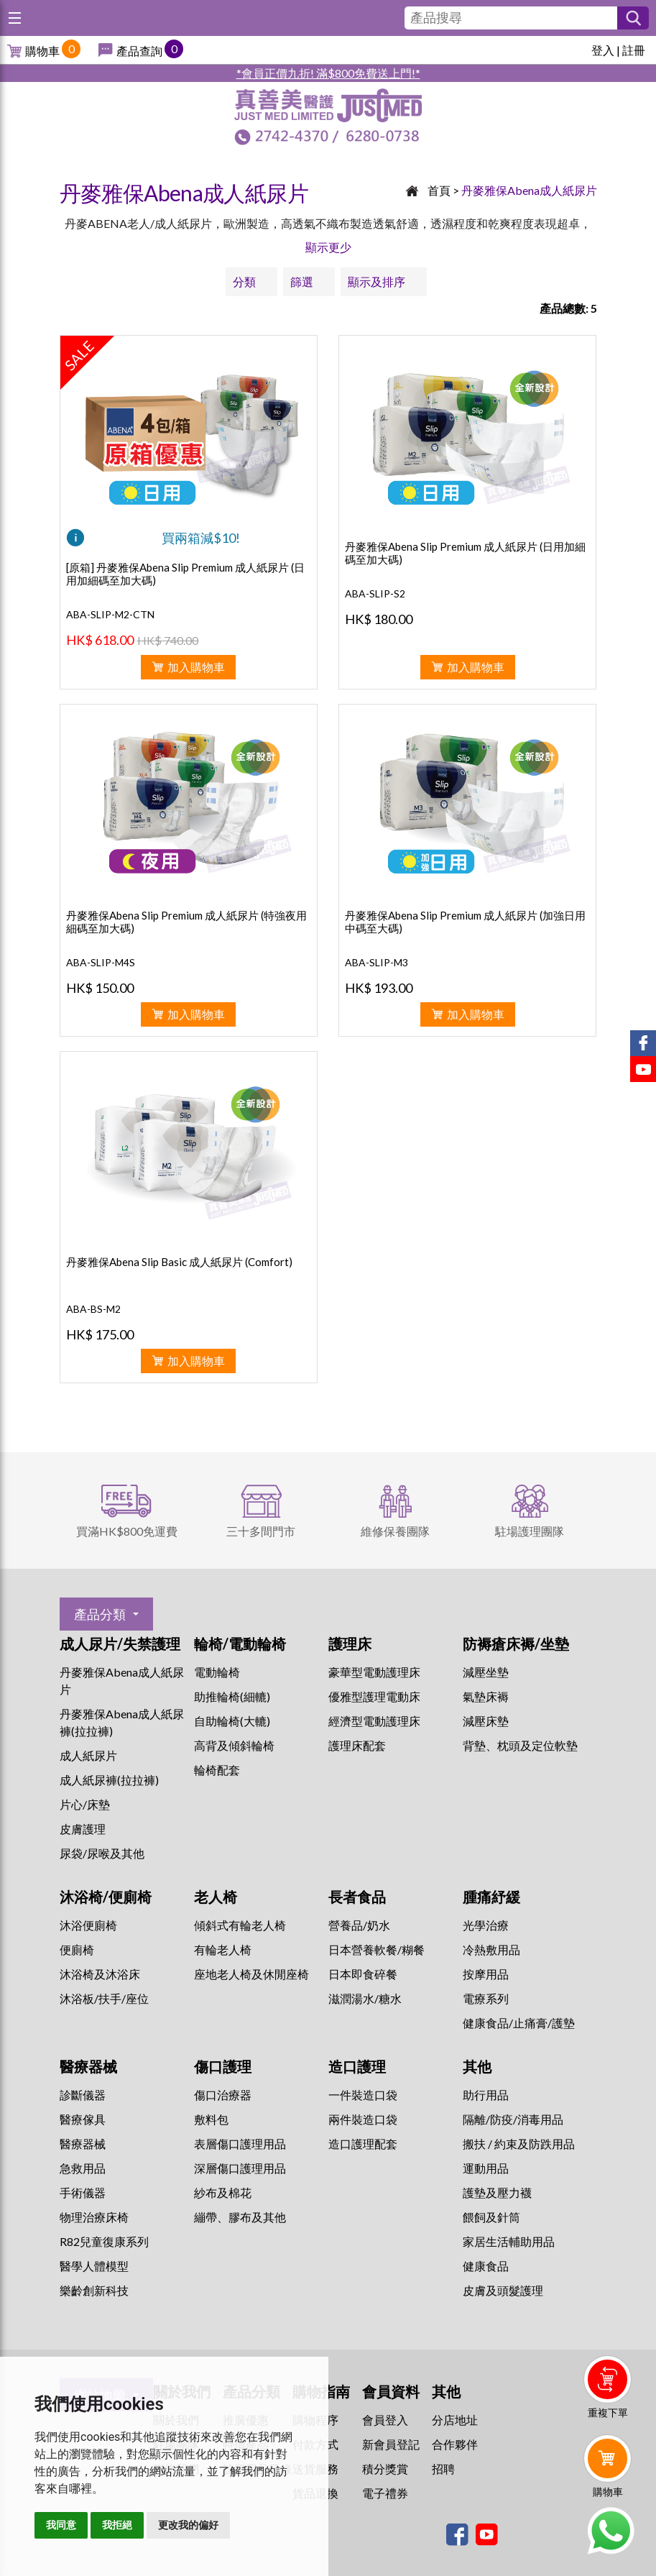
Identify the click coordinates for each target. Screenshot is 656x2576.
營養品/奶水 (359, 1925)
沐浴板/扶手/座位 (104, 1998)
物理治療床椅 (94, 2217)
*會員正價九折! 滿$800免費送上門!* (328, 73)
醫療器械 (88, 2066)
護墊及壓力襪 (497, 2192)
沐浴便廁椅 (88, 1925)
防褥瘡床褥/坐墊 (516, 1643)
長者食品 (357, 1896)
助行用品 (486, 2094)
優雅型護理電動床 (374, 1696)
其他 (477, 2066)
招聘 (443, 2468)
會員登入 (385, 2419)
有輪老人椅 (222, 1949)
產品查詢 (139, 51)
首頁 (439, 190)
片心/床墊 (85, 1804)
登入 (602, 50)
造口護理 (357, 2066)
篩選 (301, 281)
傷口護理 (222, 2066)
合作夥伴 (455, 2444)
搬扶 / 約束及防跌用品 (519, 2143)
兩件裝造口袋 (362, 2119)
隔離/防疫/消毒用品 (513, 2119)
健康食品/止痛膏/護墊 (519, 2023)
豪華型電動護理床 (374, 1672)
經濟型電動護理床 (374, 1721)
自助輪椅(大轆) (232, 1721)
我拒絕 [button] (117, 2525)
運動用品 (486, 2168)
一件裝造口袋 (362, 2094)
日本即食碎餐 (362, 1974)
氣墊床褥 (486, 1696)
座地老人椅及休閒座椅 (251, 1974)
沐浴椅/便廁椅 (106, 1896)
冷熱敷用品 (491, 1949)
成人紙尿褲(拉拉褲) (109, 1780)
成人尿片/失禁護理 (120, 1643)
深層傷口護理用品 (240, 2168)
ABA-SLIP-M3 (376, 962)
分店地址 (455, 2419)
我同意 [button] (61, 2525)
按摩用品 (486, 1974)
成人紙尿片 (88, 1755)
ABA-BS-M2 (93, 1309)
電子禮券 (385, 2493)
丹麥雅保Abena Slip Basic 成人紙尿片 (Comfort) (179, 1261)
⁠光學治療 (486, 1925)
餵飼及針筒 (491, 2217)
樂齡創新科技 (94, 2290)
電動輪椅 (217, 1672)
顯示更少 (328, 247)
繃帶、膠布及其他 (240, 2217)
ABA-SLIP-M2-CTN (110, 614)
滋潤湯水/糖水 (365, 1998)
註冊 (633, 50)
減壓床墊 (486, 1721)
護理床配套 (357, 1745)
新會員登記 (391, 2444)
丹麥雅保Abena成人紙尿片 (529, 190)
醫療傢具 (83, 2119)
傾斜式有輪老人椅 (240, 1925)
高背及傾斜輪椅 (234, 1745)
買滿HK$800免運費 (126, 1531)
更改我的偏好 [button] (188, 2525)
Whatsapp (610, 2530)
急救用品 (83, 2168)
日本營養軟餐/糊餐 (376, 1949)
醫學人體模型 (94, 2266)
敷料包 (211, 2119)
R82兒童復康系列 (104, 2241)
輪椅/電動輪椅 (240, 1643)
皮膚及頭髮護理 (503, 2290)
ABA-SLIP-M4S (100, 962)
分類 (244, 281)
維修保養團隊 (395, 1531)
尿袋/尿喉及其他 (102, 1853)
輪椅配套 (217, 1770)
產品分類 (100, 1614)
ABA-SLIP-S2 (375, 593)
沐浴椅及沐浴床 (100, 1974)
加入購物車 (196, 667)
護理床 (349, 1643)
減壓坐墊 (486, 1672)
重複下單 (608, 2412)
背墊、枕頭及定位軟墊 (520, 1745)
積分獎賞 (385, 2468)
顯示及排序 (376, 281)
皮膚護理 (83, 1828)
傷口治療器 (222, 2094)
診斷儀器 (83, 2094)
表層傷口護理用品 (240, 2143)
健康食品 (486, 2266)
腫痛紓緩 (491, 1896)
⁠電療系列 (486, 1998)
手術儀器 (83, 2192)
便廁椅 (77, 1949)
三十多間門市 (260, 1531)
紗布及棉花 (222, 2192)
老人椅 (215, 1896)
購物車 (42, 51)
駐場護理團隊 (529, 1531)
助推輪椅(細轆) (232, 1696)
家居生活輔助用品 (509, 2241)
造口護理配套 (362, 2143)
